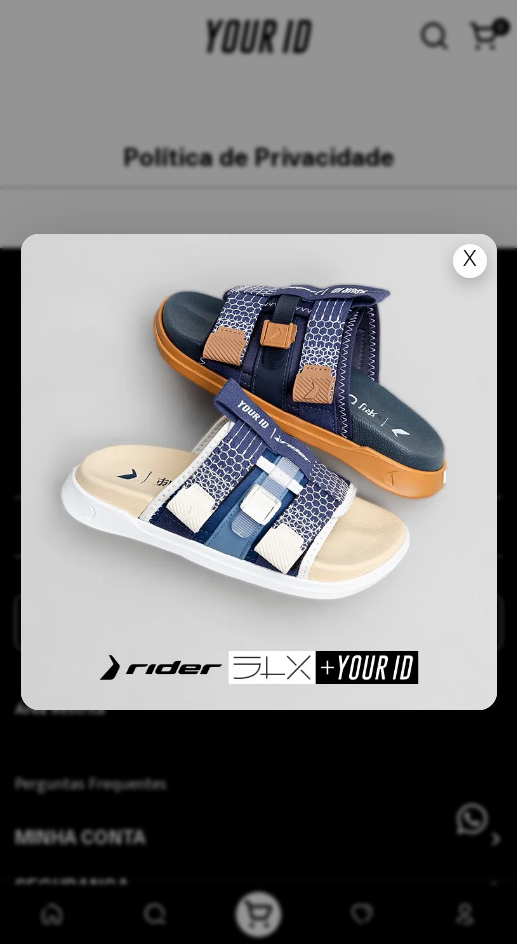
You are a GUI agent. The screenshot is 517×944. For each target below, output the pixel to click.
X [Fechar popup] (469, 260)
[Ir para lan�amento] (259, 472)
